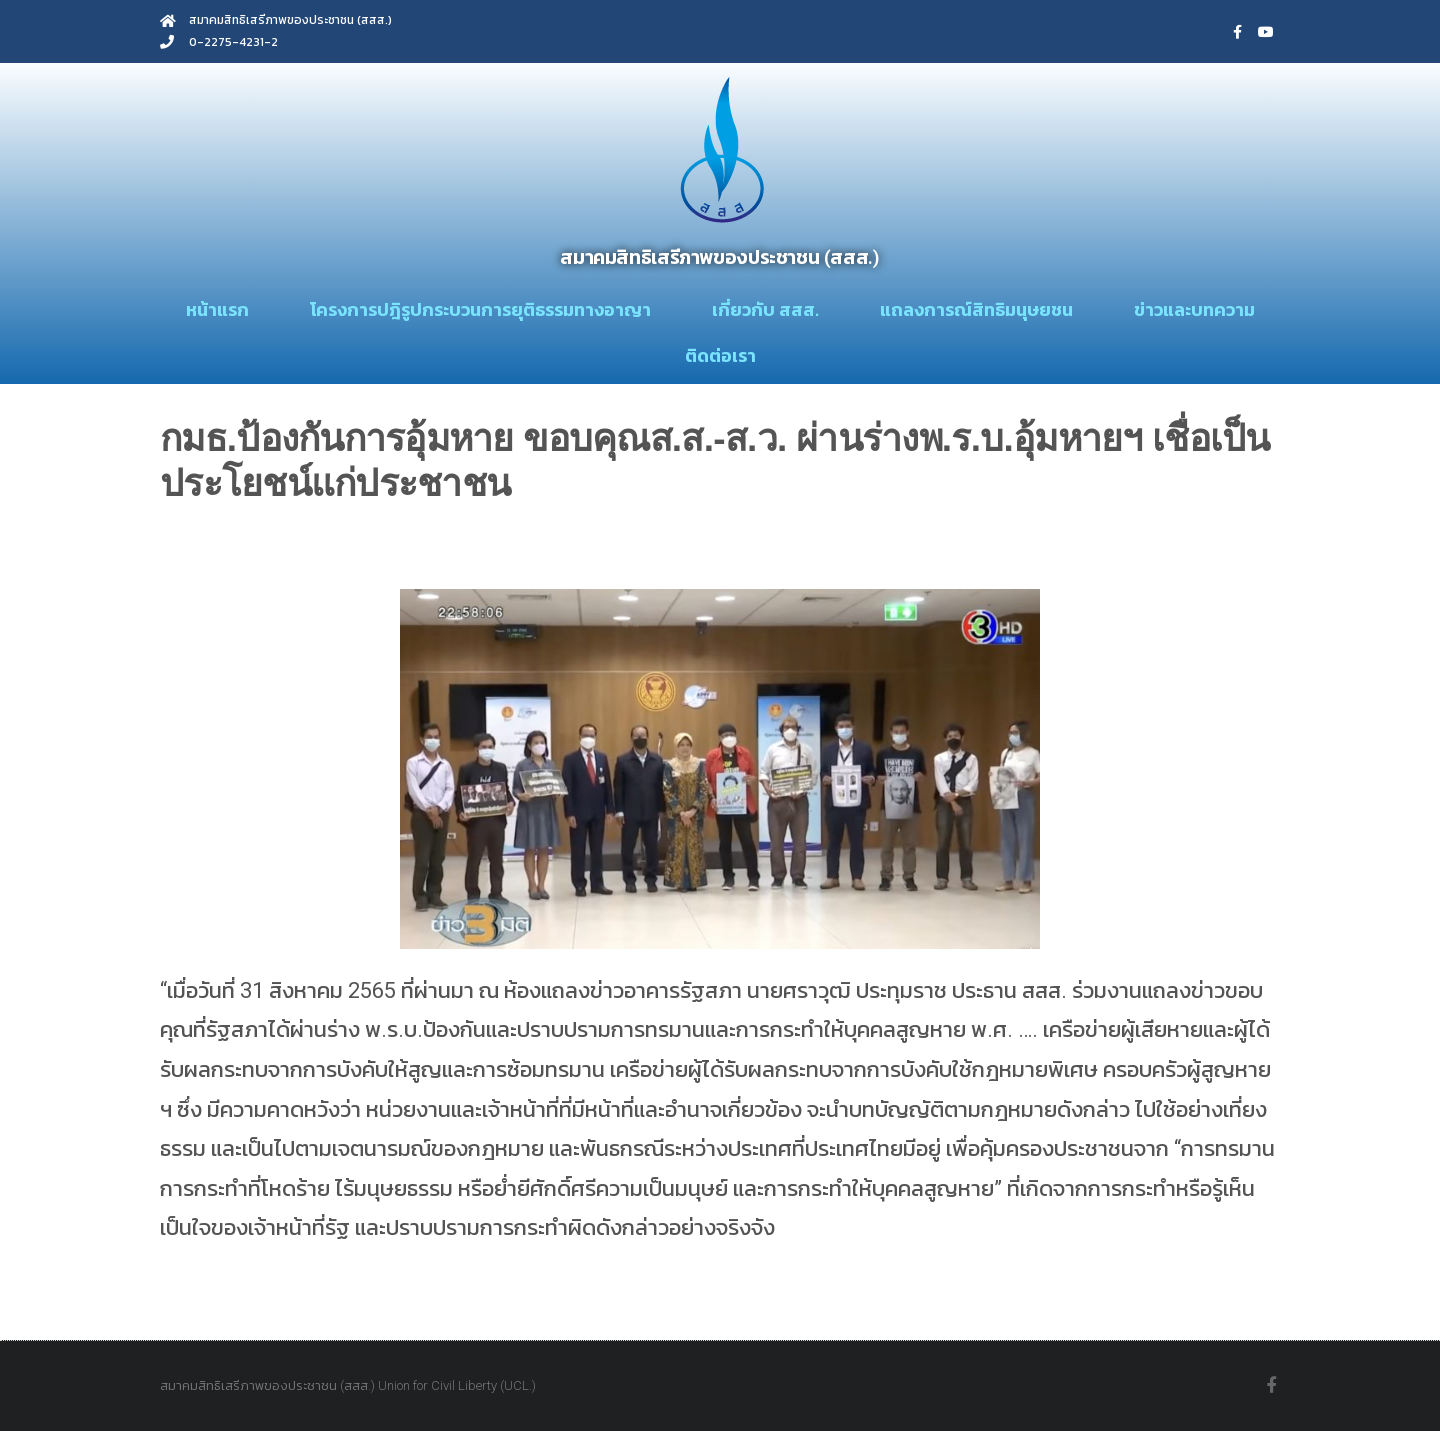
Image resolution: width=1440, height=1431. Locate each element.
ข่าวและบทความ (1194, 309)
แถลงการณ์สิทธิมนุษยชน (976, 309)
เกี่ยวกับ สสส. (765, 309)
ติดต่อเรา (720, 355)
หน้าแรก (217, 309)
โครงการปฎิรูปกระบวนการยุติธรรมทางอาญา (480, 309)
